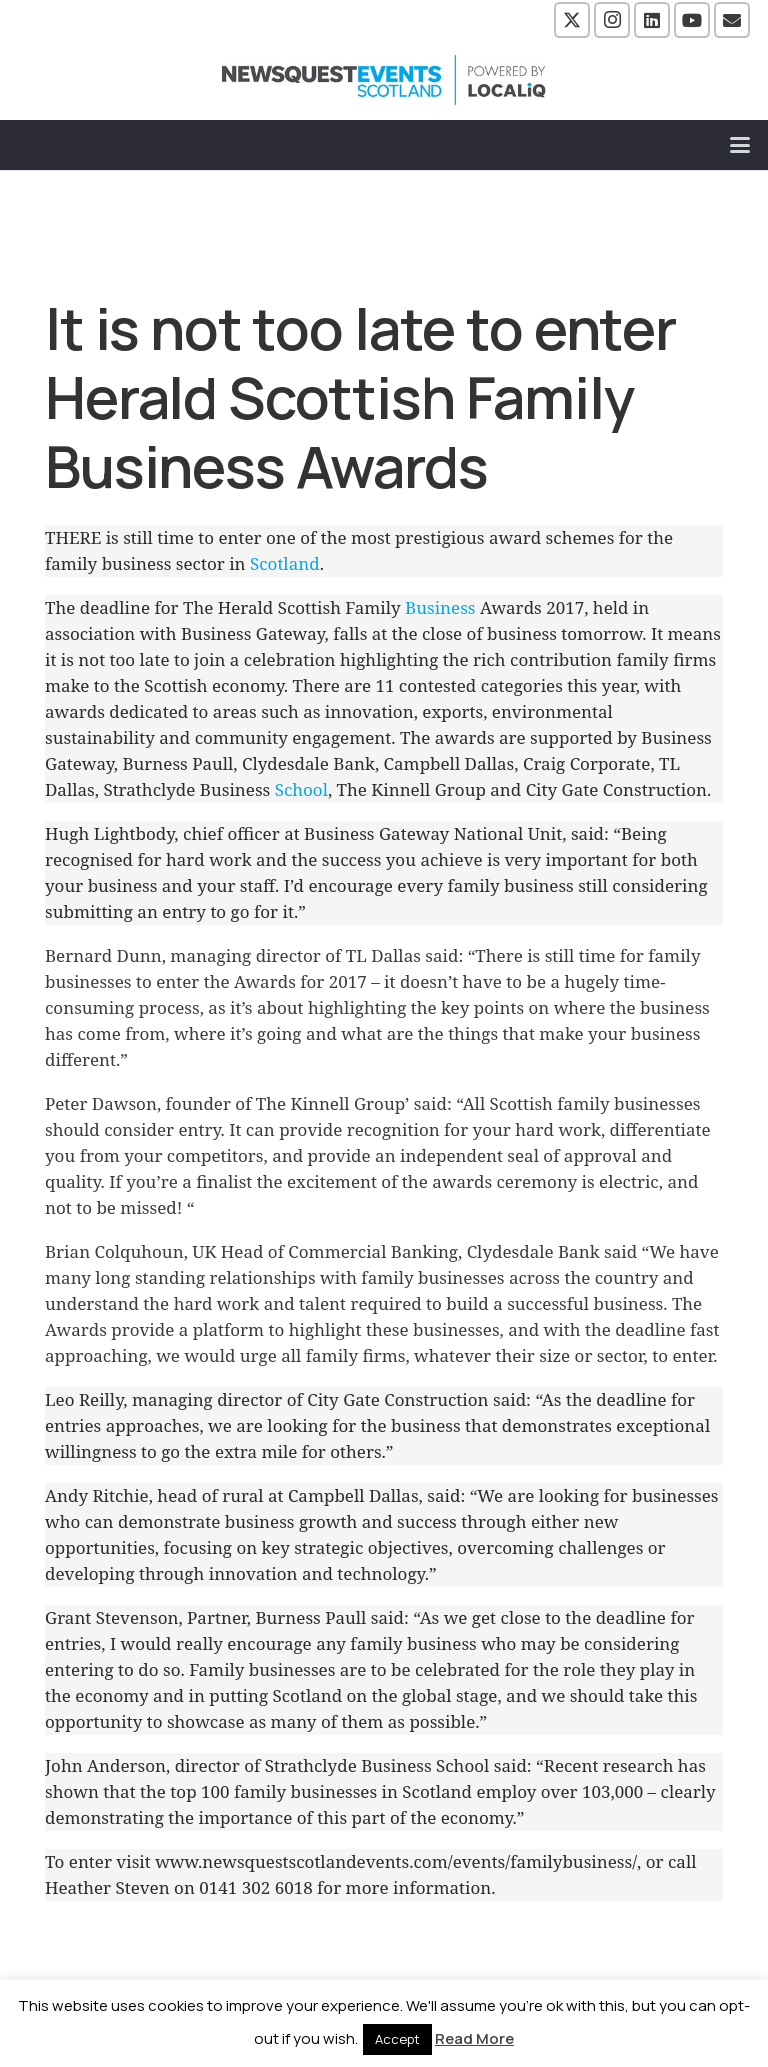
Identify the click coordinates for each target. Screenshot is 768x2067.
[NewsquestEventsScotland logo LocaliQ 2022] (384, 80)
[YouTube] (692, 20)
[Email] (732, 20)
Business (440, 607)
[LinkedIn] (652, 20)
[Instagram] (612, 20)
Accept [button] (397, 2039)
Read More (474, 2038)
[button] (740, 145)
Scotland (285, 563)
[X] (572, 20)
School (301, 789)
